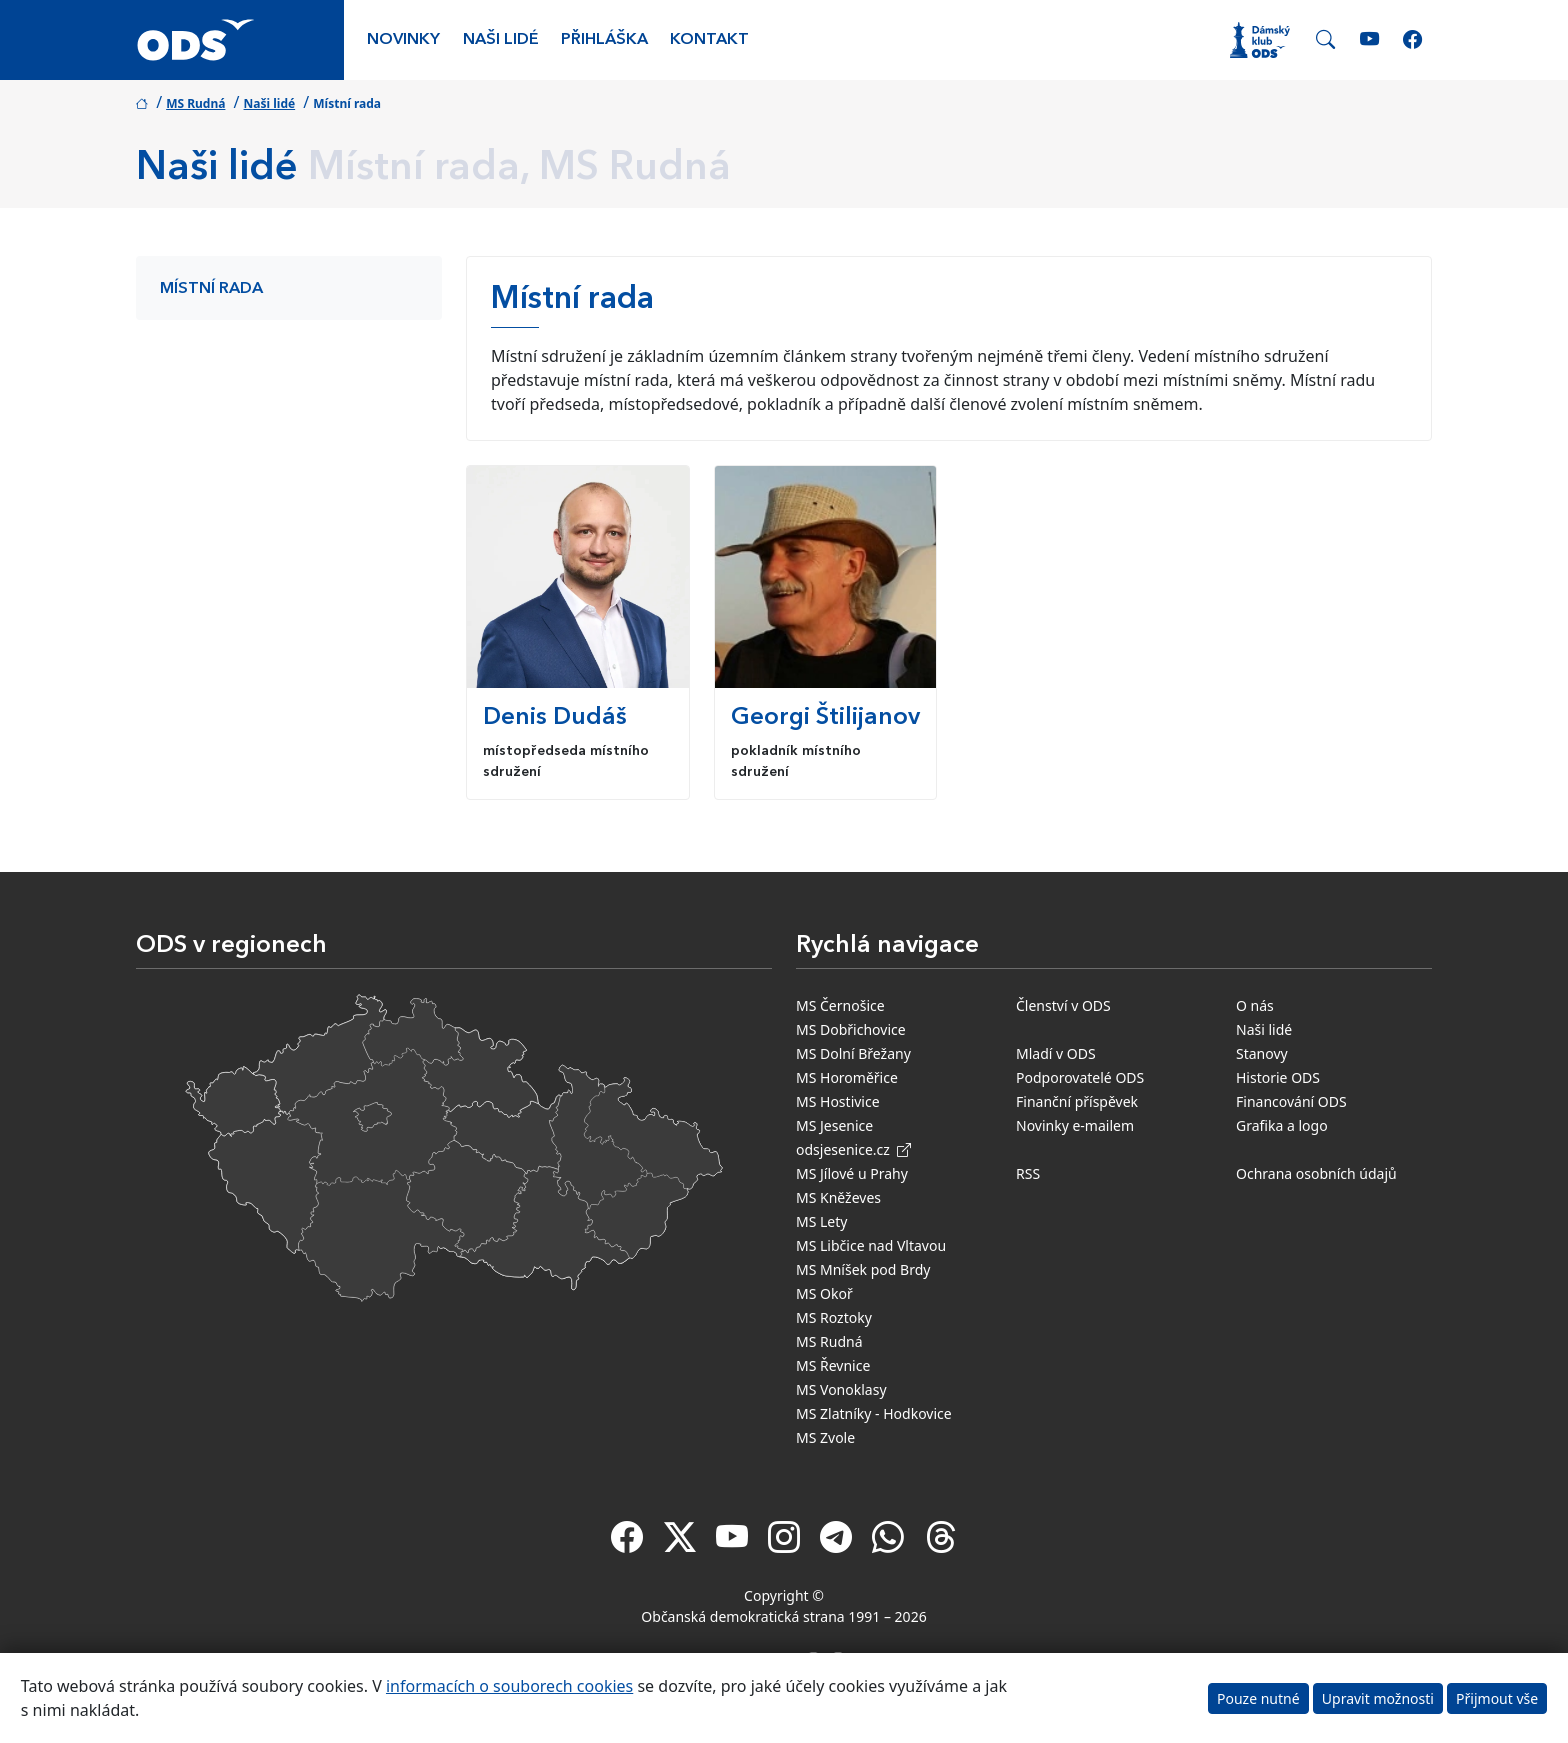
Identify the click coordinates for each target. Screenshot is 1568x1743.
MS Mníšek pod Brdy (863, 1269)
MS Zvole (825, 1437)
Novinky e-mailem (1075, 1125)
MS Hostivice (838, 1101)
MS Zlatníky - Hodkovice (874, 1413)
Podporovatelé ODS (1080, 1077)
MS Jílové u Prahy (852, 1173)
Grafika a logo (1282, 1125)
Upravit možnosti (1378, 1698)
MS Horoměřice (847, 1077)
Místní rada (211, 289)
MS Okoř (824, 1293)
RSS (1028, 1173)
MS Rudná (195, 103)
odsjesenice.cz (853, 1149)
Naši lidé (501, 40)
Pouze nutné (1258, 1698)
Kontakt (709, 40)
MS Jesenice (834, 1125)
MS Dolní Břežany (853, 1053)
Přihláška (604, 40)
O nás (1255, 1005)
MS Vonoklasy (841, 1389)
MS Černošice (840, 1005)
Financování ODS (1291, 1101)
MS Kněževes (838, 1197)
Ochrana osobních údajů (1316, 1173)
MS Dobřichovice (851, 1029)
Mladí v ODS (1056, 1053)
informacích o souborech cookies (509, 1686)
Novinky (403, 40)
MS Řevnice (833, 1365)
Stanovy (1262, 1053)
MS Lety (821, 1221)
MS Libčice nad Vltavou (871, 1245)
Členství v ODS (1063, 1005)
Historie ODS (1278, 1077)
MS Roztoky (834, 1317)
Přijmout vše (1497, 1698)
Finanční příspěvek (1077, 1101)
